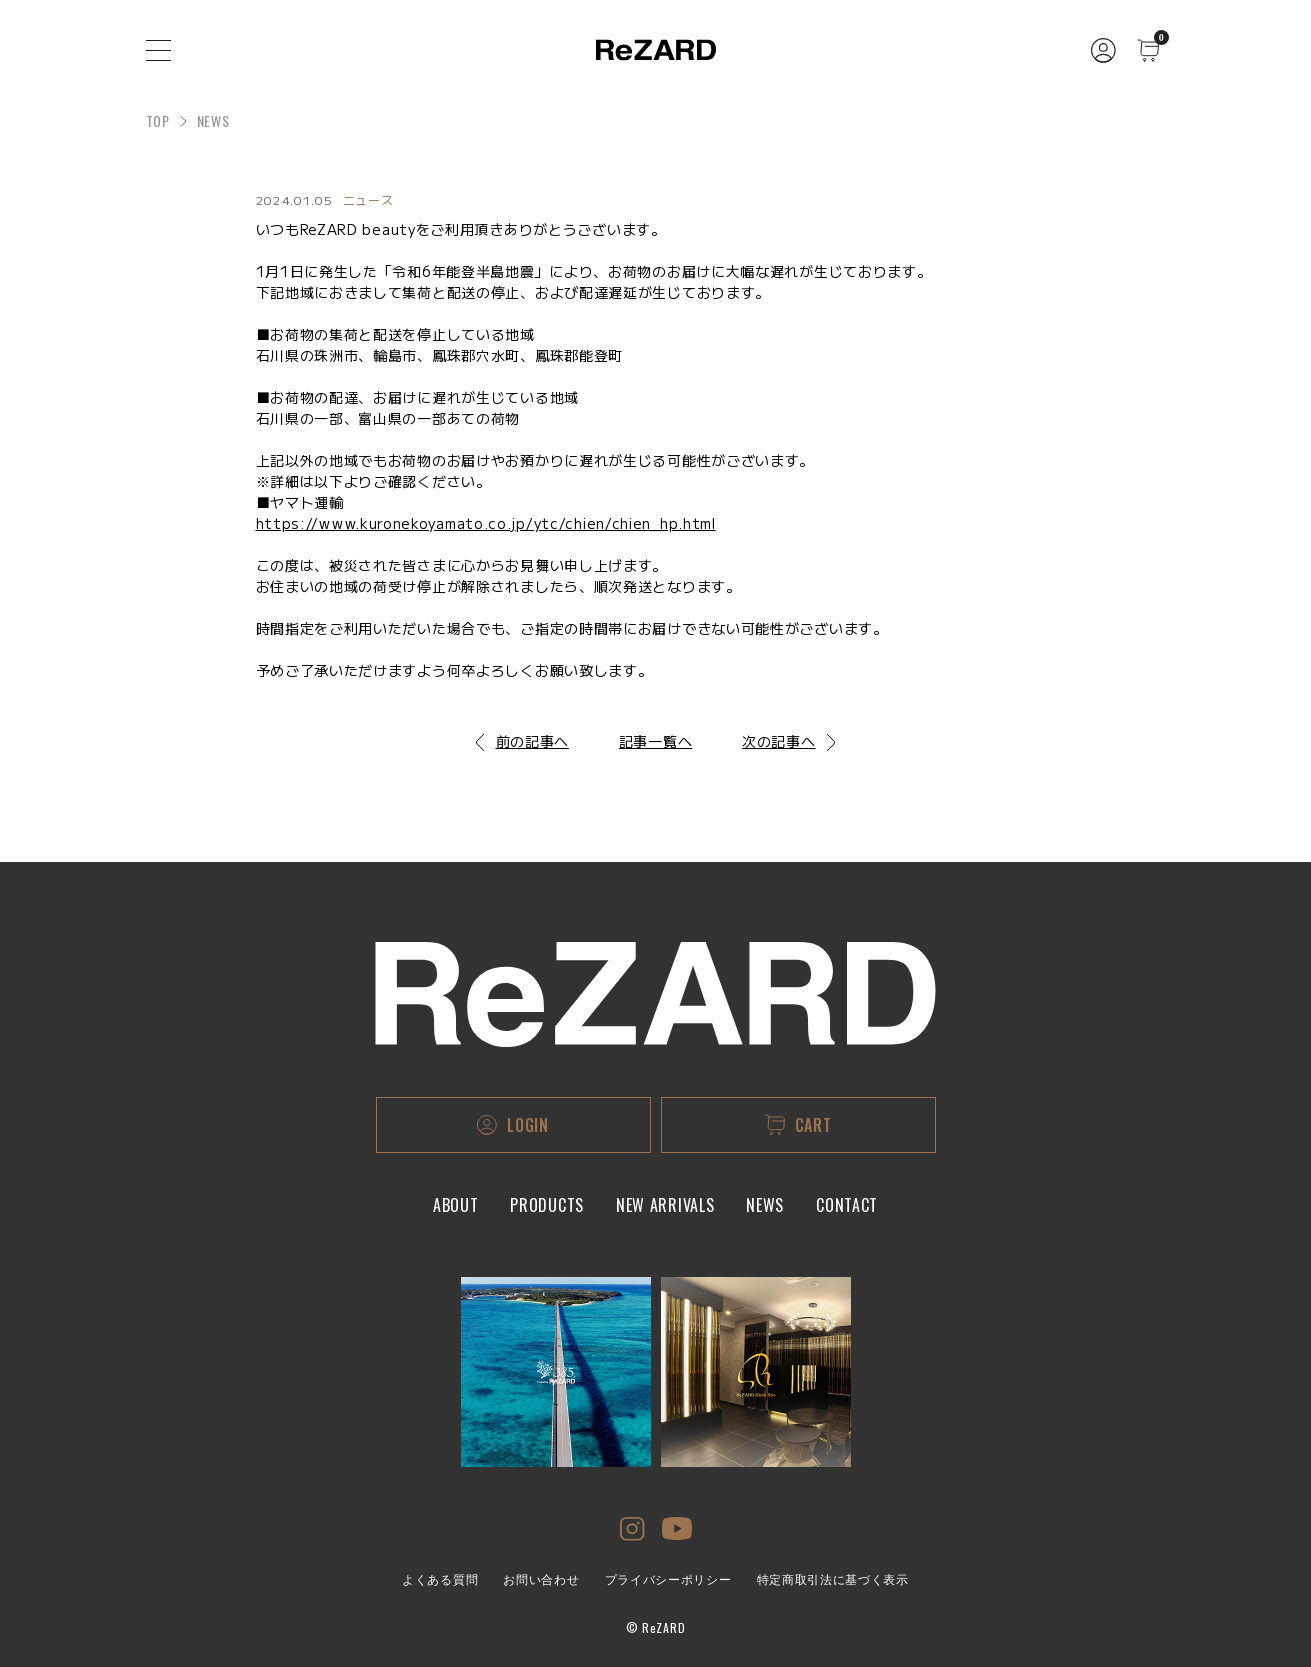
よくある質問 (440, 1580)
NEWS (765, 1205)
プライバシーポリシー (668, 1580)
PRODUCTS (547, 1205)
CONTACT (847, 1205)
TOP (158, 120)
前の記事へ (523, 741)
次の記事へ (789, 741)
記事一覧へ (656, 741)
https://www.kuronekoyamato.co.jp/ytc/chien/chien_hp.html (486, 523)
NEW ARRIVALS (665, 1205)
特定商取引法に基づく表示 (833, 1580)
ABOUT (456, 1205)
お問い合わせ (541, 1580)
